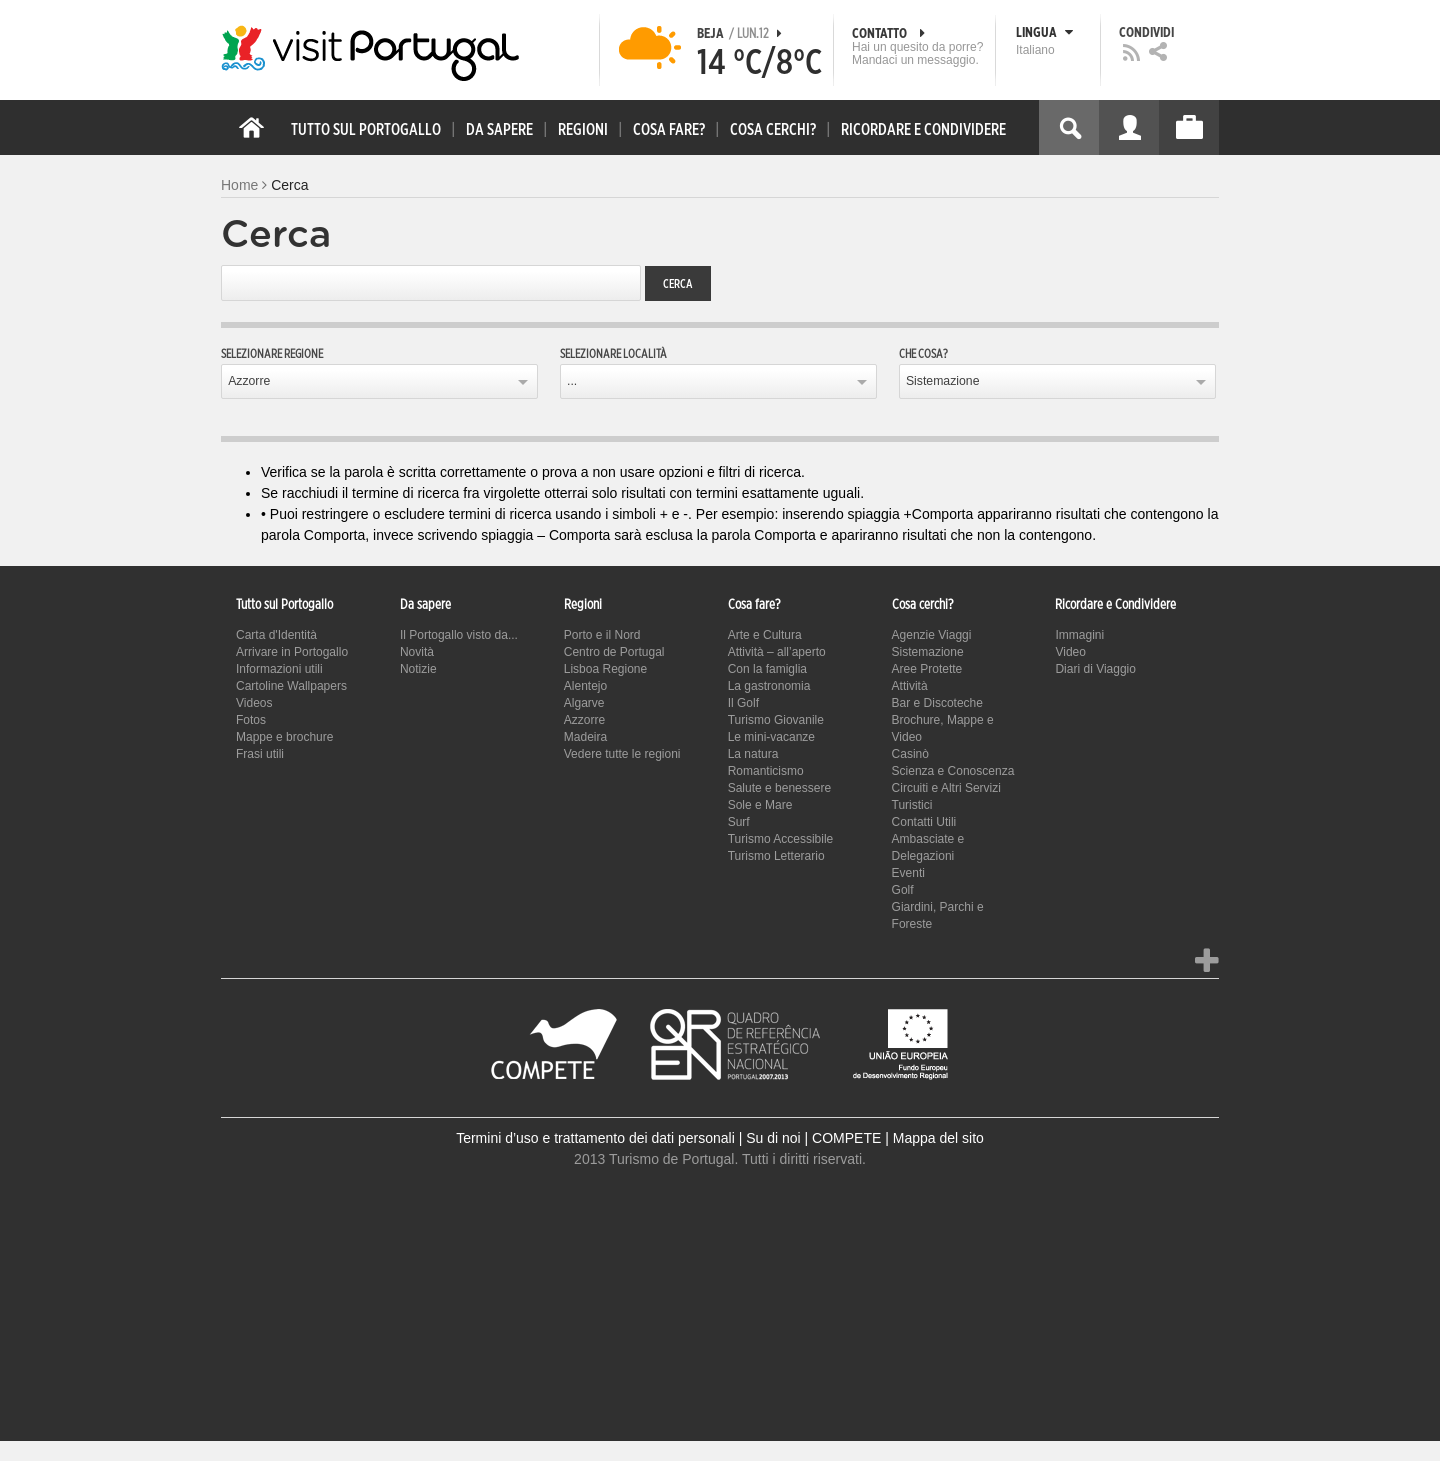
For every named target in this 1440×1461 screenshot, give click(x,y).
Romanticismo (766, 771)
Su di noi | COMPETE (813, 1138)
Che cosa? (923, 354)
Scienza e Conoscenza (953, 771)
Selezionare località (613, 354)
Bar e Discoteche (937, 703)
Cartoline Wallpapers (291, 686)
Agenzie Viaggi (932, 635)
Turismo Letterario (776, 856)
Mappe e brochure (284, 737)
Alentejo (585, 686)
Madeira (585, 737)
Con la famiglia (767, 669)
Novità (417, 652)
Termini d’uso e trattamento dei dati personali (595, 1138)
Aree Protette (927, 669)
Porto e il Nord (602, 635)
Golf (903, 890)
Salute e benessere (779, 788)
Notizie (418, 669)
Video (1070, 652)
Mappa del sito (938, 1138)
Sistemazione (943, 381)
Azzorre (249, 381)
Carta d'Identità (276, 635)
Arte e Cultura (765, 635)
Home (239, 185)
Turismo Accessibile (781, 839)
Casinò (910, 754)
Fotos (251, 720)
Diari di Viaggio (1095, 669)
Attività (910, 686)
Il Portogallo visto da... (459, 635)
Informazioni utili (279, 669)
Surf (739, 822)
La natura (753, 754)
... (572, 381)
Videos (254, 703)
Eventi (908, 873)
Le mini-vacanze (771, 737)
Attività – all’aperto (777, 652)
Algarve (584, 703)
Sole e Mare (760, 805)
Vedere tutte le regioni (622, 754)
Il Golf (743, 703)
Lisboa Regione (605, 669)
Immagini (1079, 635)
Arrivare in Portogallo (292, 652)
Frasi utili (260, 754)
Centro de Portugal (614, 652)
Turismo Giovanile (776, 720)
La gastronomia (769, 686)
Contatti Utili (924, 822)
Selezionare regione (272, 354)
